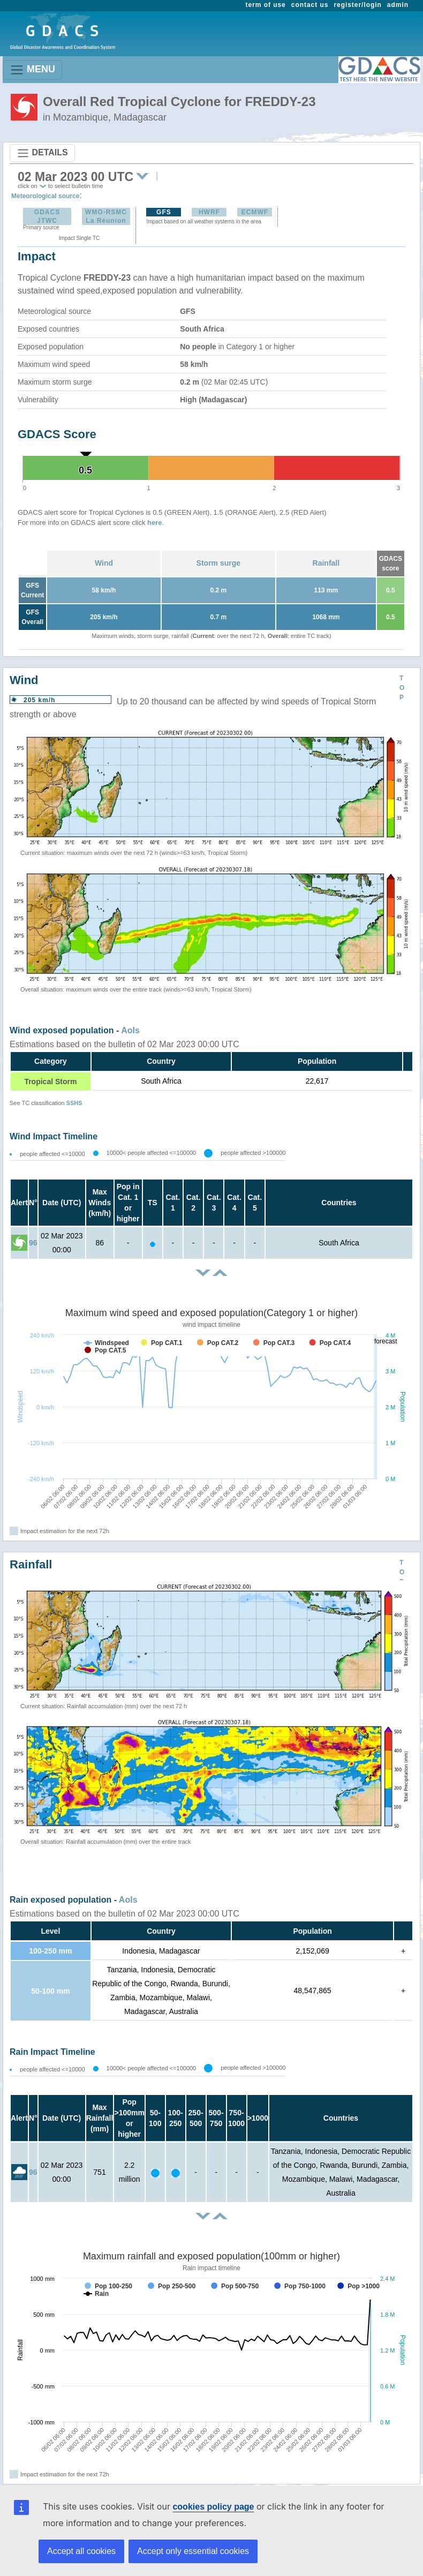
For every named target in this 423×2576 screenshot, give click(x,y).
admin (398, 5)
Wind (104, 563)
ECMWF (254, 212)
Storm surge (218, 563)
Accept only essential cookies (193, 2551)
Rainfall (326, 563)
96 (33, 1242)
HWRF (209, 212)
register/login (357, 5)
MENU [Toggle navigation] (32, 70)
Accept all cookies (81, 2551)
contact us (310, 5)
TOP (401, 687)
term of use (266, 5)
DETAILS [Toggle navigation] (42, 153)
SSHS (74, 1103)
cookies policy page (213, 2506)
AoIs (130, 1030)
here (154, 523)
